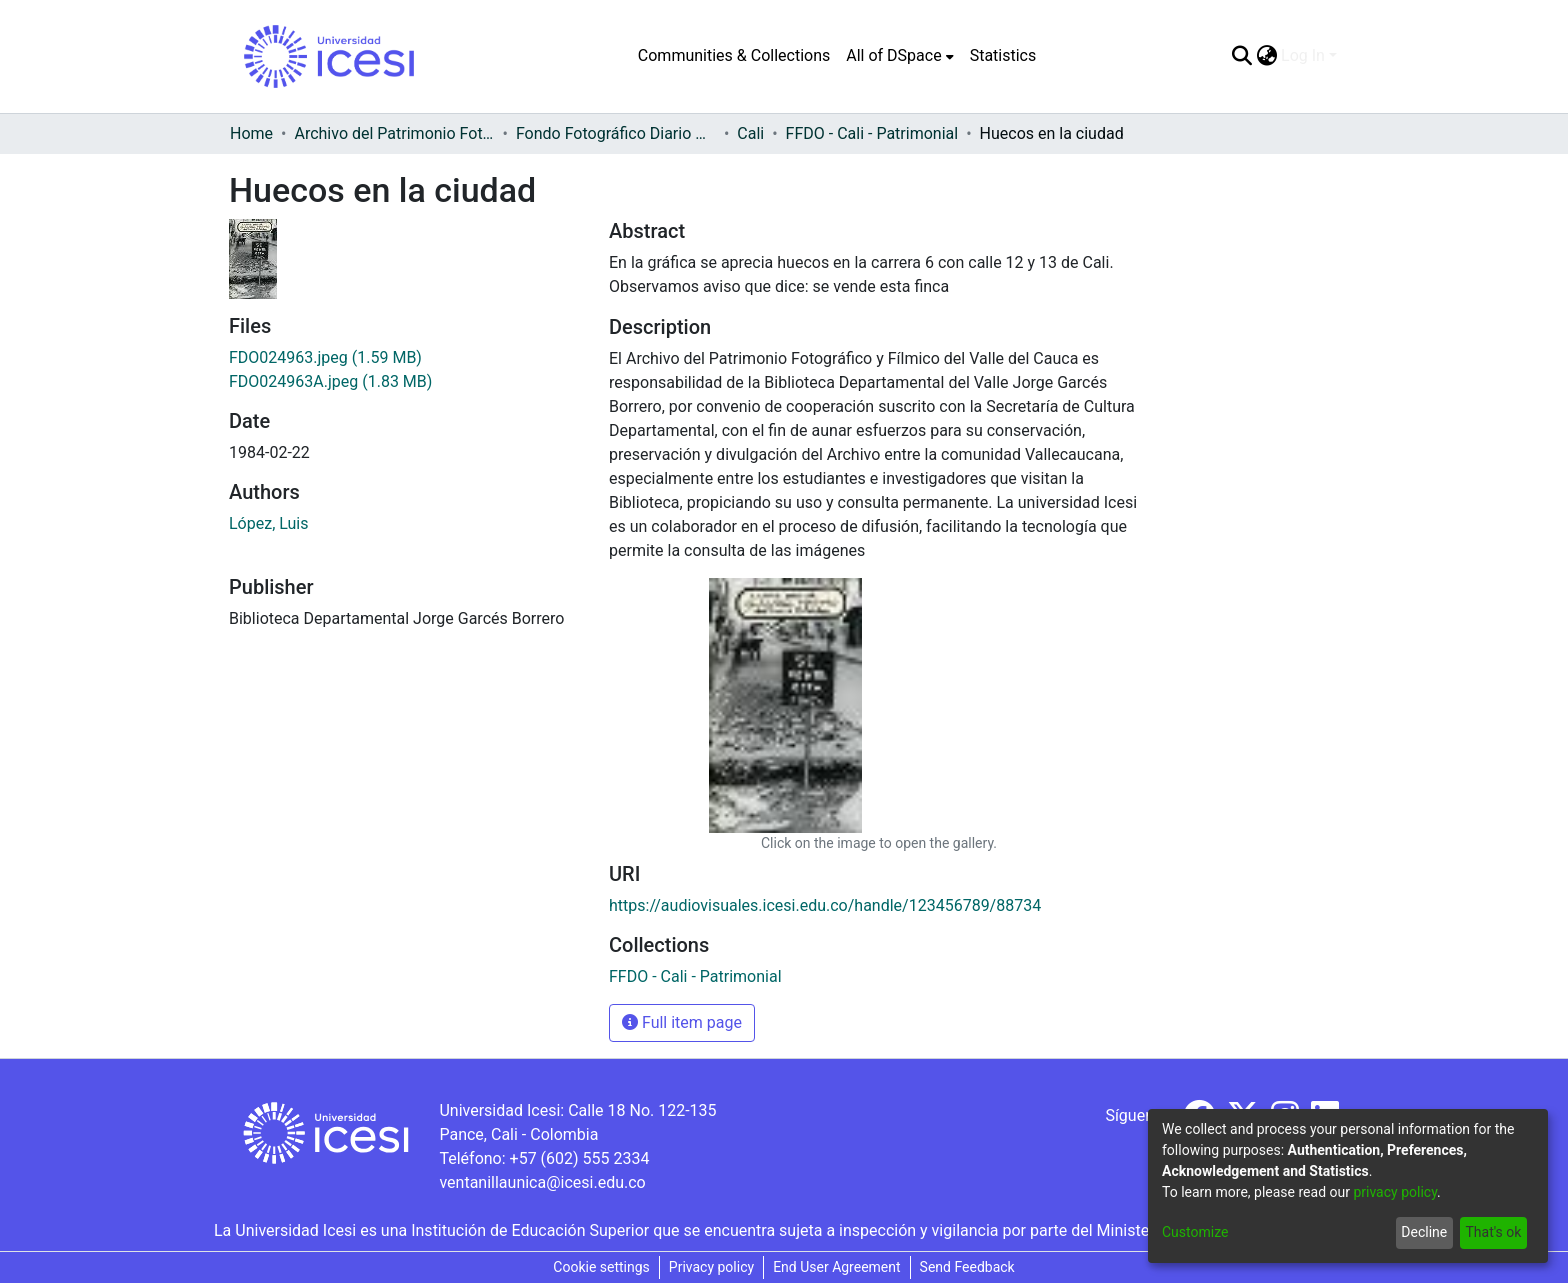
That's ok (1493, 1232)
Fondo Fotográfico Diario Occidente (616, 133)
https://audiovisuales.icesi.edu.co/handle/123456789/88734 (825, 905)
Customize (1195, 1232)
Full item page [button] (682, 1022)
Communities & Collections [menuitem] (734, 55)
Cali (750, 133)
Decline (1424, 1232)
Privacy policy (711, 1267)
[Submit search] (1241, 56)
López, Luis (269, 523)
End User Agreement (836, 1267)
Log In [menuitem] (1303, 55)
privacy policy (1395, 1192)
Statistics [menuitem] (1003, 55)
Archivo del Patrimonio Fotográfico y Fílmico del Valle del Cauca (394, 133)
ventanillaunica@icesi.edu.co (542, 1182)
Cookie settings (601, 1267)
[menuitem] (899, 56)
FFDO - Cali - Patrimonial (872, 133)
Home (251, 133)
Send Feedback (967, 1267)
